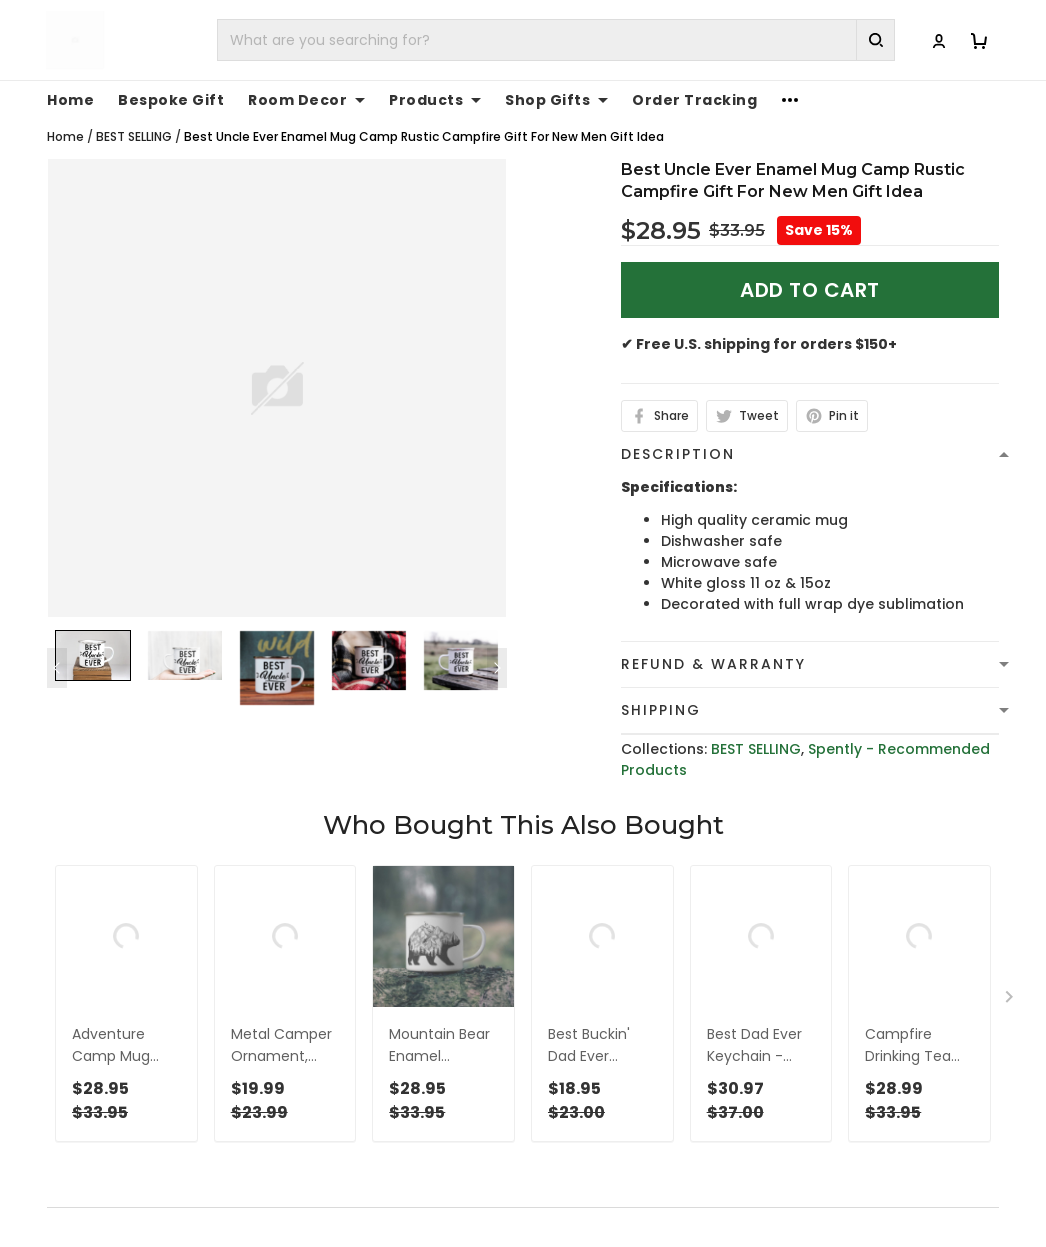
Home (70, 100)
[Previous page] (57, 668)
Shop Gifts (556, 100)
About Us (818, 1231)
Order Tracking (694, 100)
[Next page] (497, 668)
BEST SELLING (134, 136)
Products (435, 100)
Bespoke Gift (171, 100)
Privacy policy (589, 1231)
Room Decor (306, 100)
